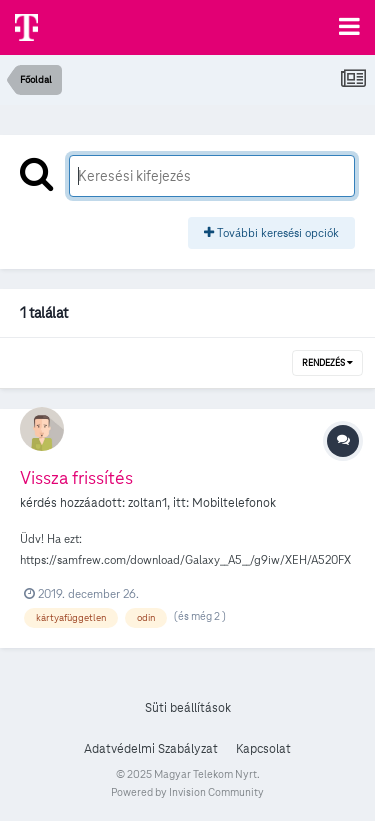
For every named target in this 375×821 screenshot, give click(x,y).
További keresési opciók (271, 232)
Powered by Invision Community (187, 792)
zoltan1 (147, 503)
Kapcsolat (263, 749)
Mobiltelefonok (234, 503)
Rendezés (327, 363)
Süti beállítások (188, 708)
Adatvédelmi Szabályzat (151, 749)
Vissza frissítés (76, 477)
